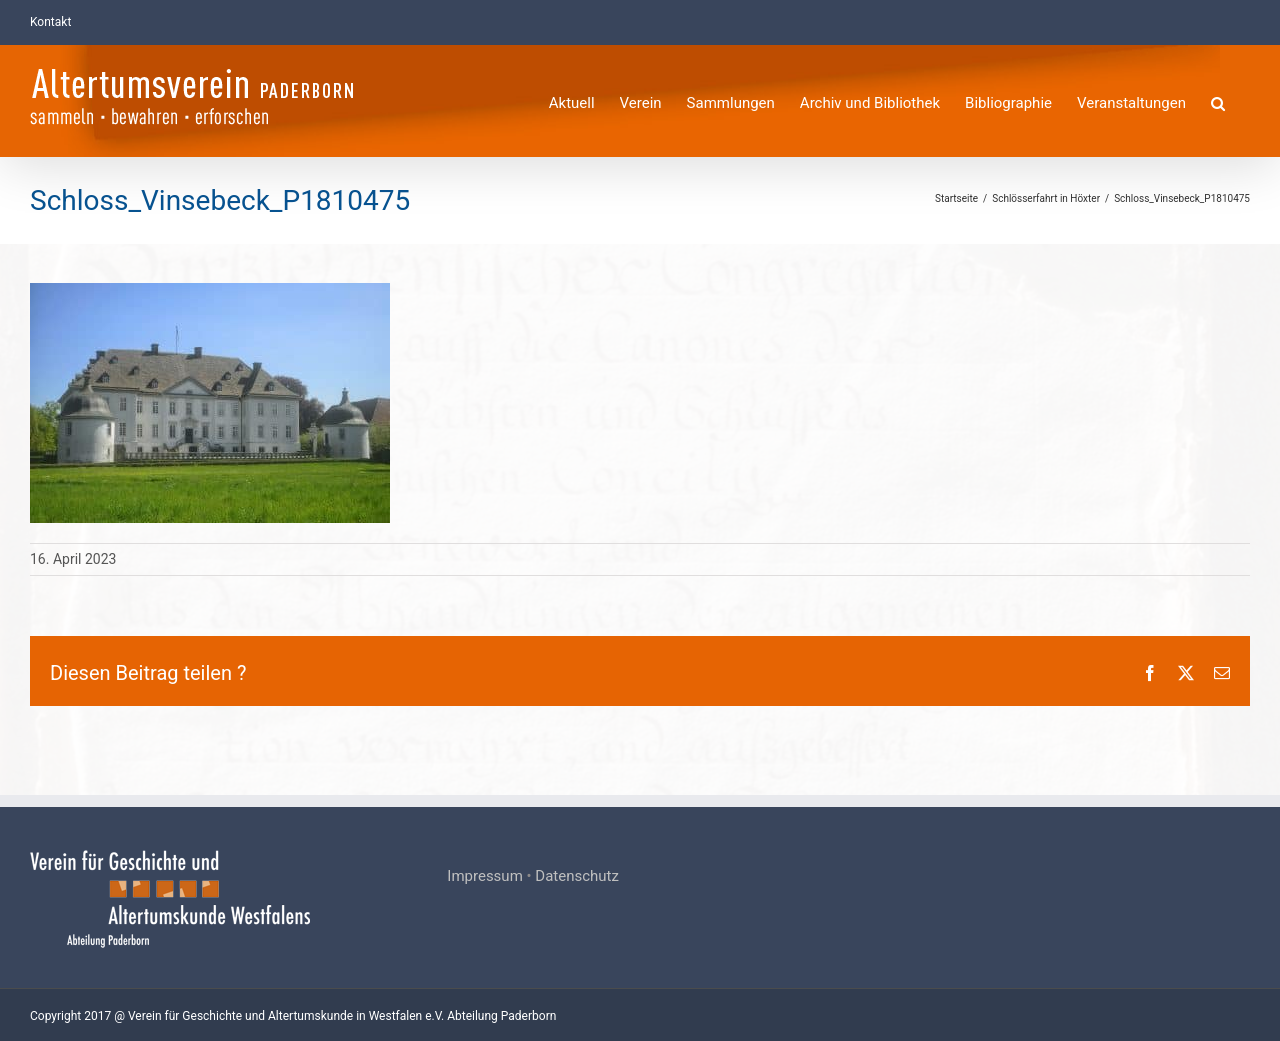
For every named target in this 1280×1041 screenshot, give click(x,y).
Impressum (484, 876)
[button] (1218, 100)
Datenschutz (577, 876)
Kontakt (50, 22)
